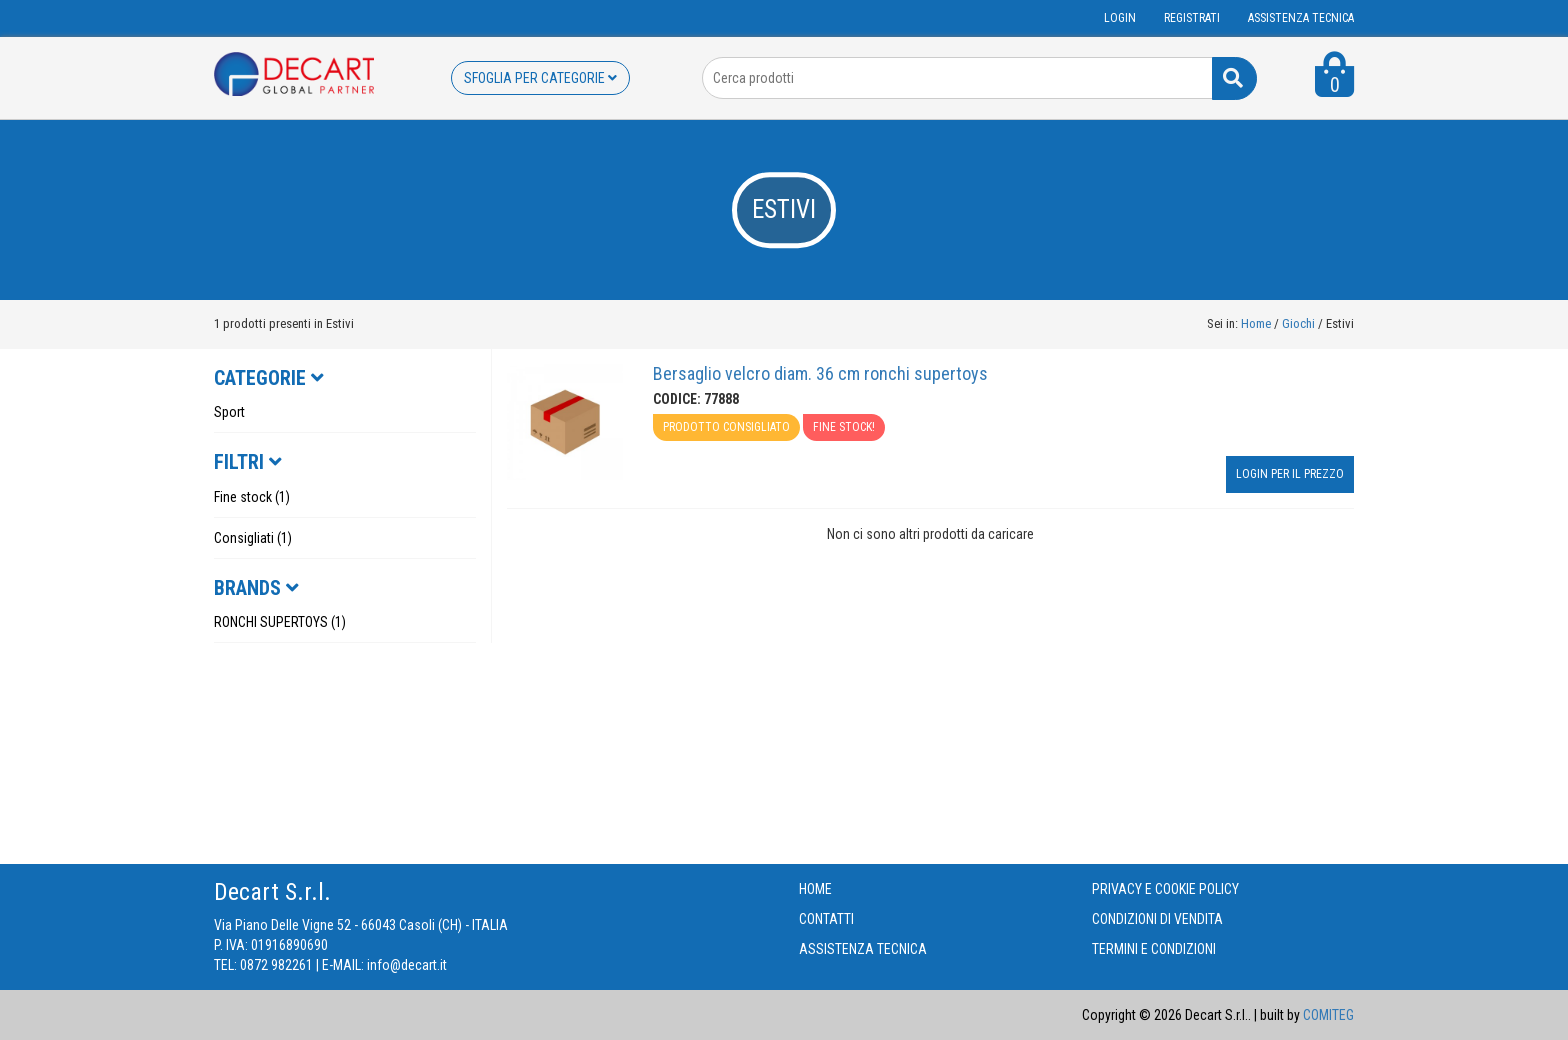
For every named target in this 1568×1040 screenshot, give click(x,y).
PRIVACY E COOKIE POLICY (1165, 889)
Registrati (1192, 18)
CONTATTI (826, 919)
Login (1120, 18)
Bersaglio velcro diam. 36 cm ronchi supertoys (820, 373)
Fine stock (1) (252, 497)
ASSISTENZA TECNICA (1301, 18)
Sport (229, 412)
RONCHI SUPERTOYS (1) (280, 622)
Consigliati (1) (253, 538)
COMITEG (1328, 1015)
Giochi (1300, 323)
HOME (815, 889)
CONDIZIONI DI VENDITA (1157, 919)
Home (1256, 323)
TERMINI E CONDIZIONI (1154, 949)
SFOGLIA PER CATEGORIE (540, 78)
